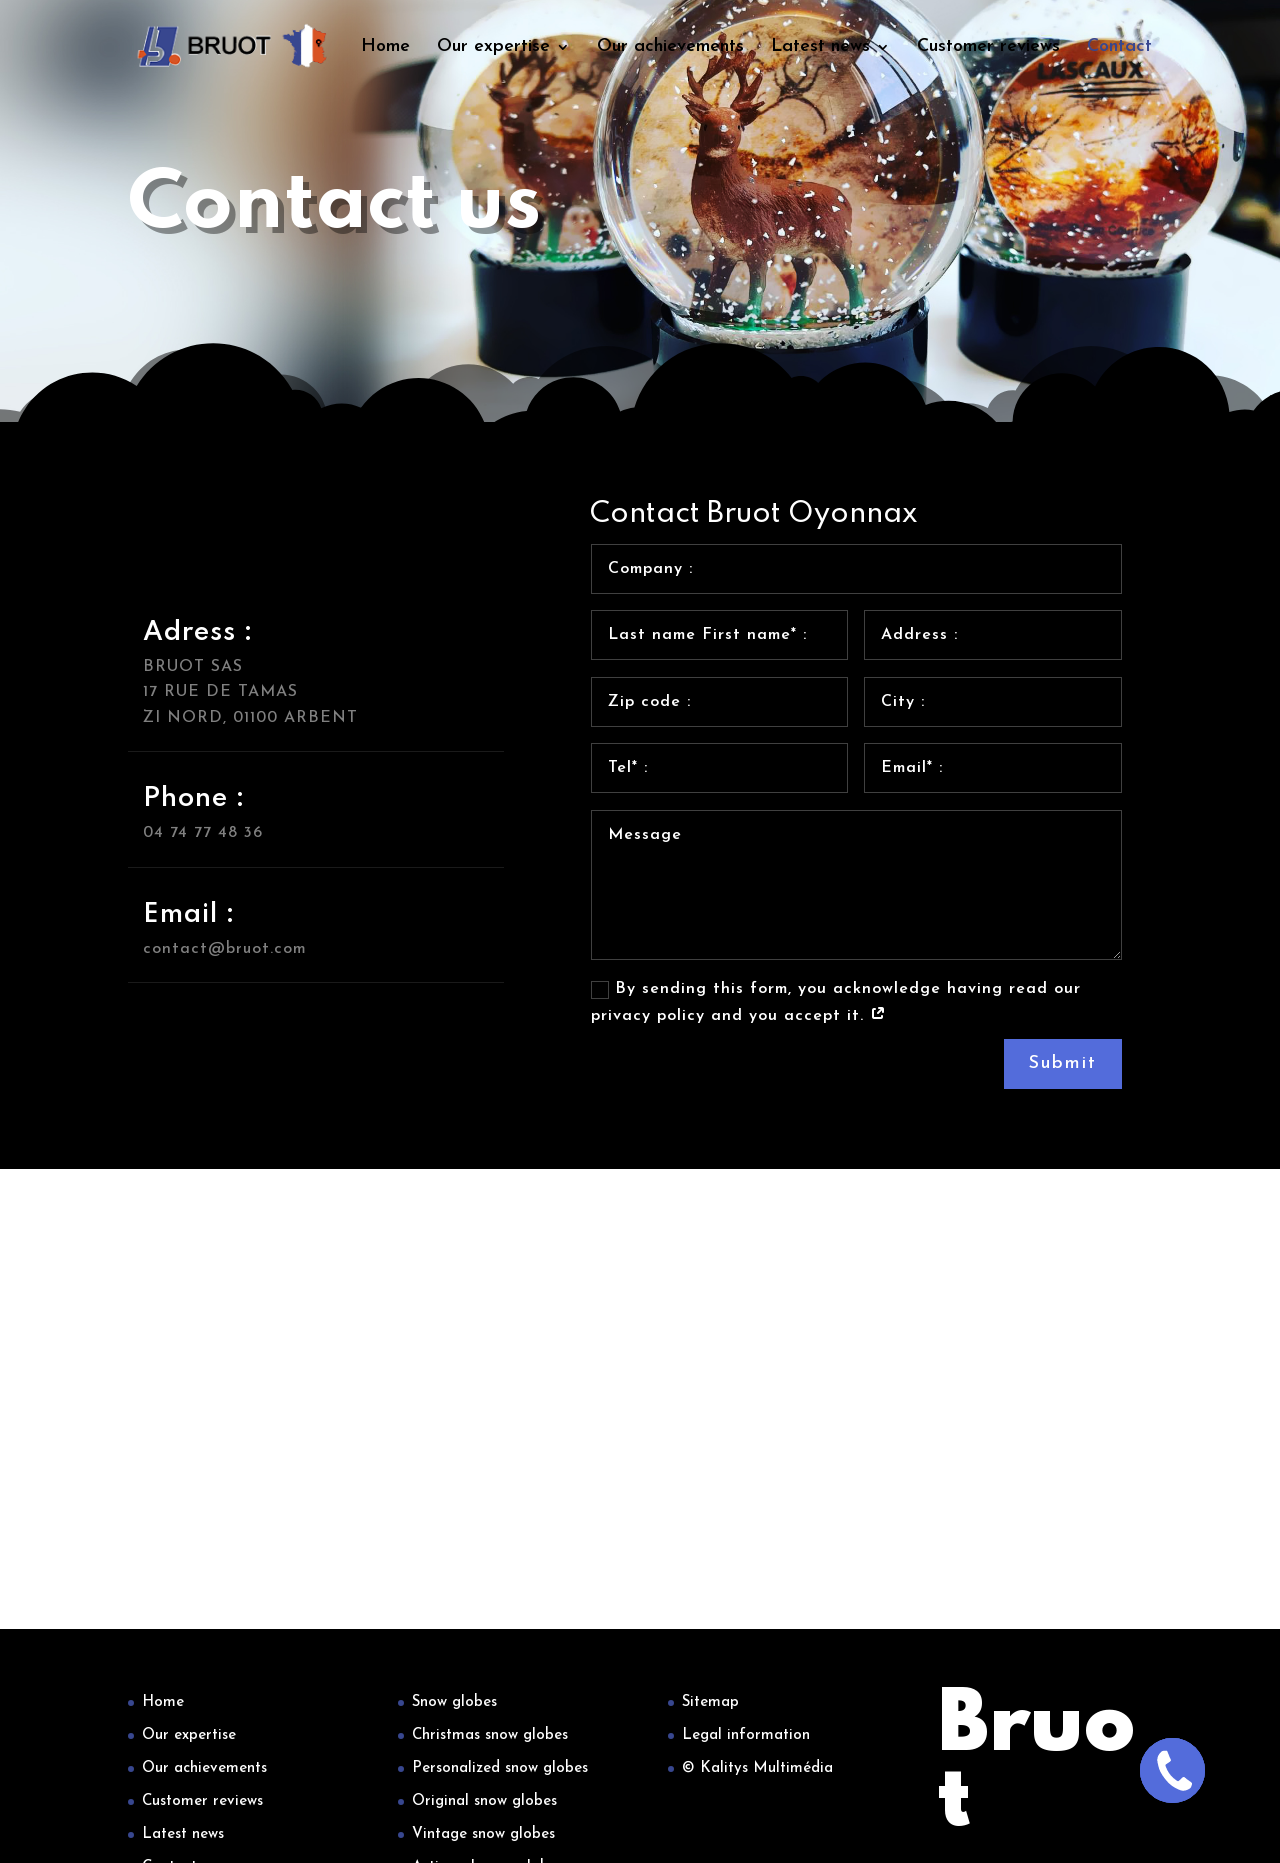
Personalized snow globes (500, 1768)
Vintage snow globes (483, 1834)
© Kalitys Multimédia (757, 1768)
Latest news (820, 48)
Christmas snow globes (490, 1735)
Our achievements (670, 48)
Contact (1119, 48)
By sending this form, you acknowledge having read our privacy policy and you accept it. (836, 1002)
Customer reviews (988, 48)
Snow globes (454, 1702)
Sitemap (710, 1702)
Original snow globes (484, 1801)
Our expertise (493, 48)
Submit (1063, 1063)
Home (385, 48)
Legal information (746, 1735)
